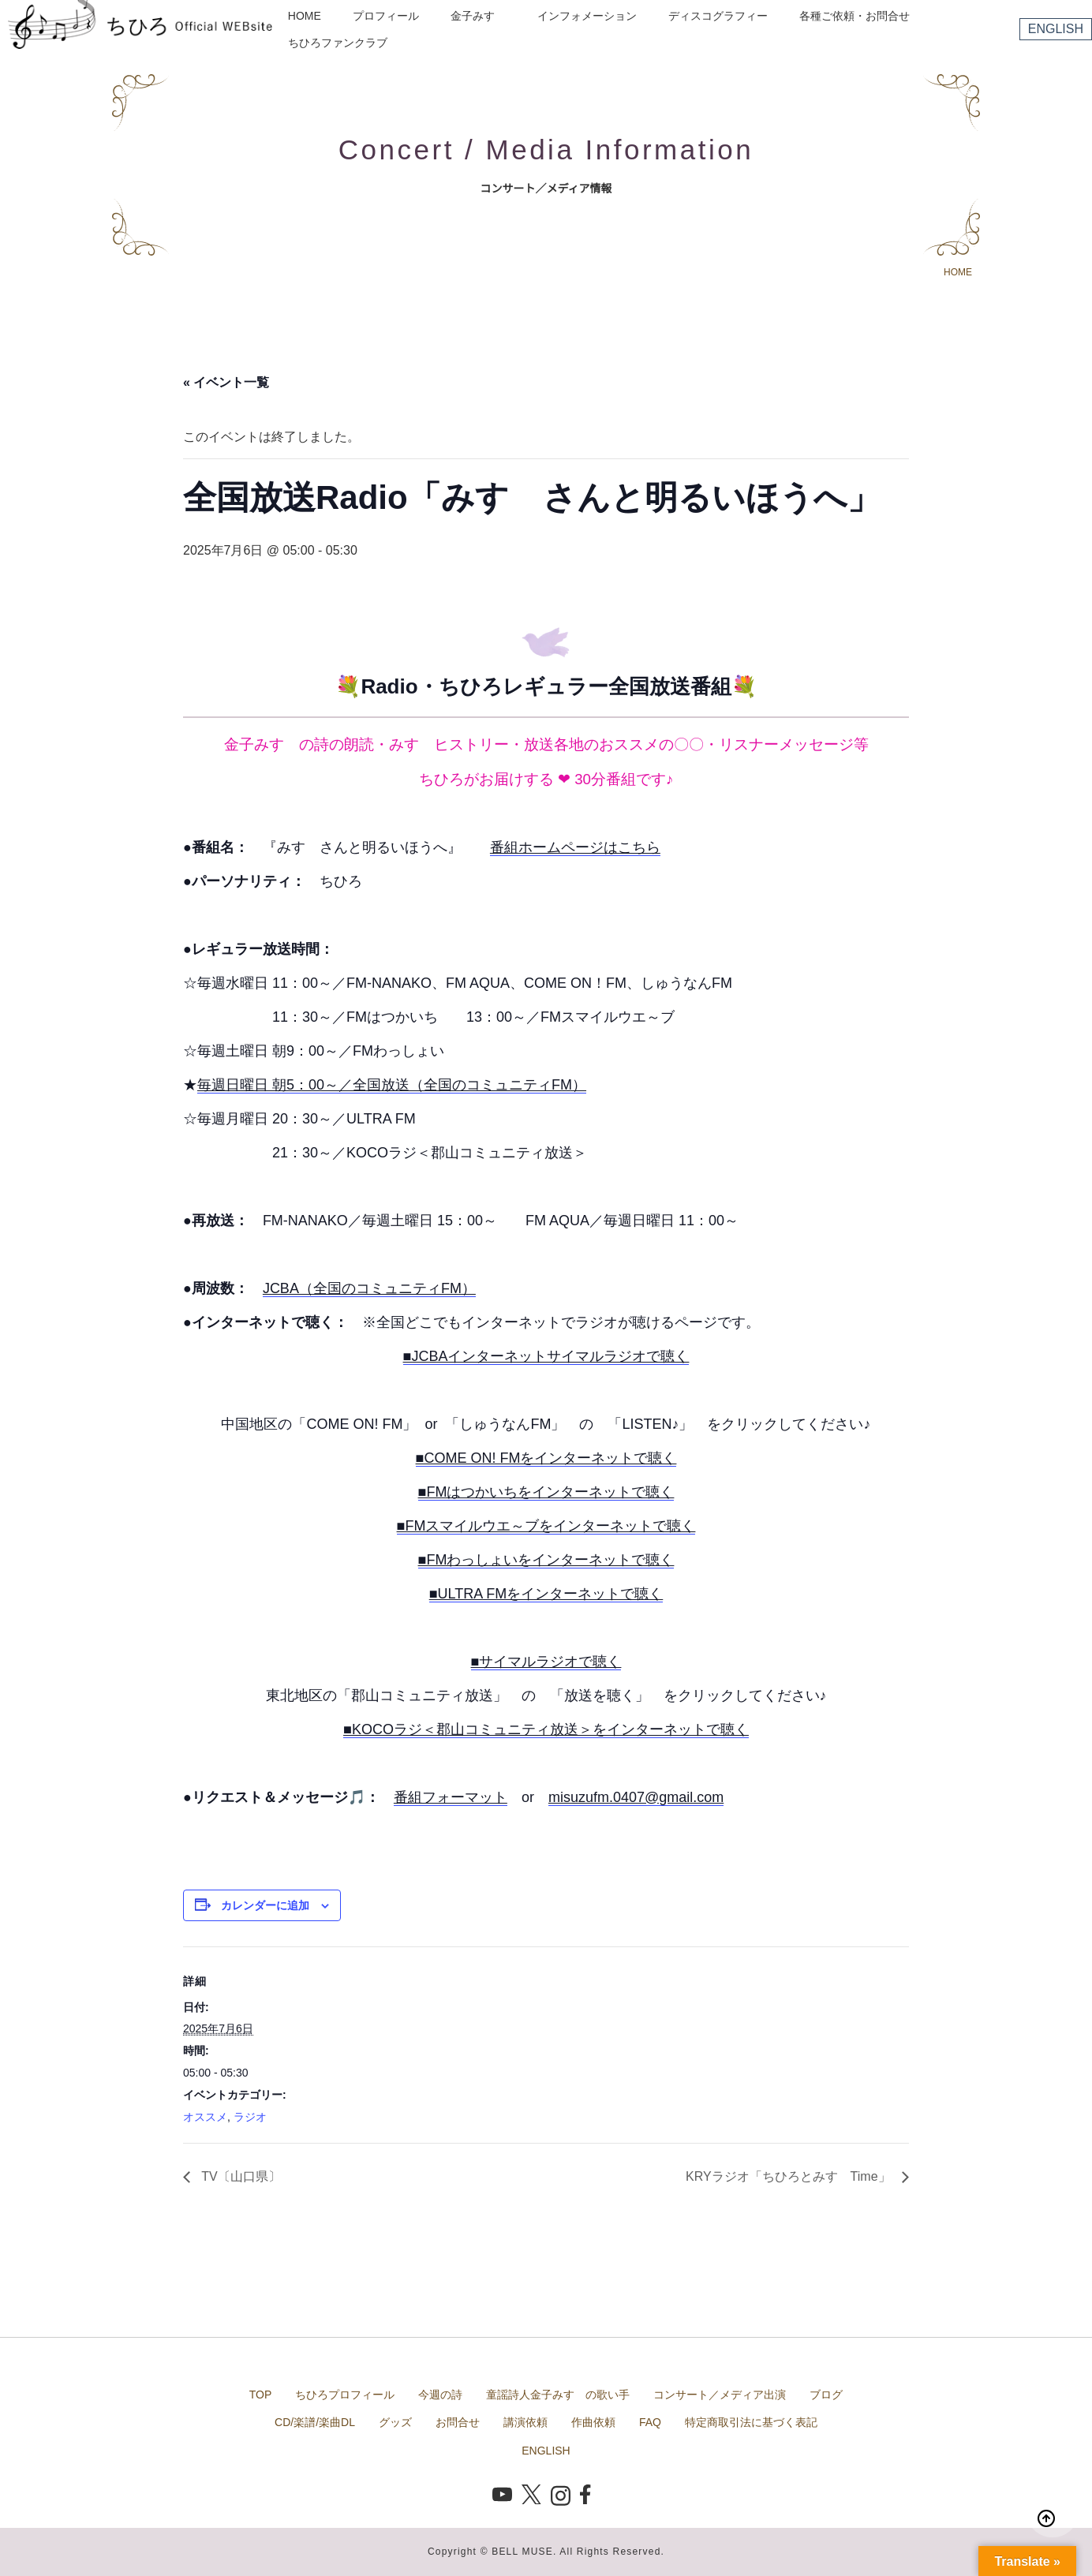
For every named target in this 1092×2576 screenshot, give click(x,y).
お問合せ (458, 2422)
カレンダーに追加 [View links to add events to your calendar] (265, 1905)
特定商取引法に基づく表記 (751, 2422)
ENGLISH (1055, 29)
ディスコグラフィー (718, 15)
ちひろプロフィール (345, 2394)
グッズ (395, 2422)
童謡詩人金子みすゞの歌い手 (558, 2394)
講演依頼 (525, 2422)
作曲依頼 (593, 2422)
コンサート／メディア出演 (719, 2394)
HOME (304, 15)
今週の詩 (440, 2394)
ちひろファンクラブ (337, 42)
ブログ (826, 2394)
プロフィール (386, 15)
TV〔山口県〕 (239, 2176)
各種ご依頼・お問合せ (854, 15)
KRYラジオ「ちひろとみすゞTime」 (790, 2176)
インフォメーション (587, 15)
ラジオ (250, 2117)
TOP (260, 2394)
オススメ (205, 2117)
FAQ (650, 2422)
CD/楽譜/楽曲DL (315, 2422)
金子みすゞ (478, 15)
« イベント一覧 (226, 382)
